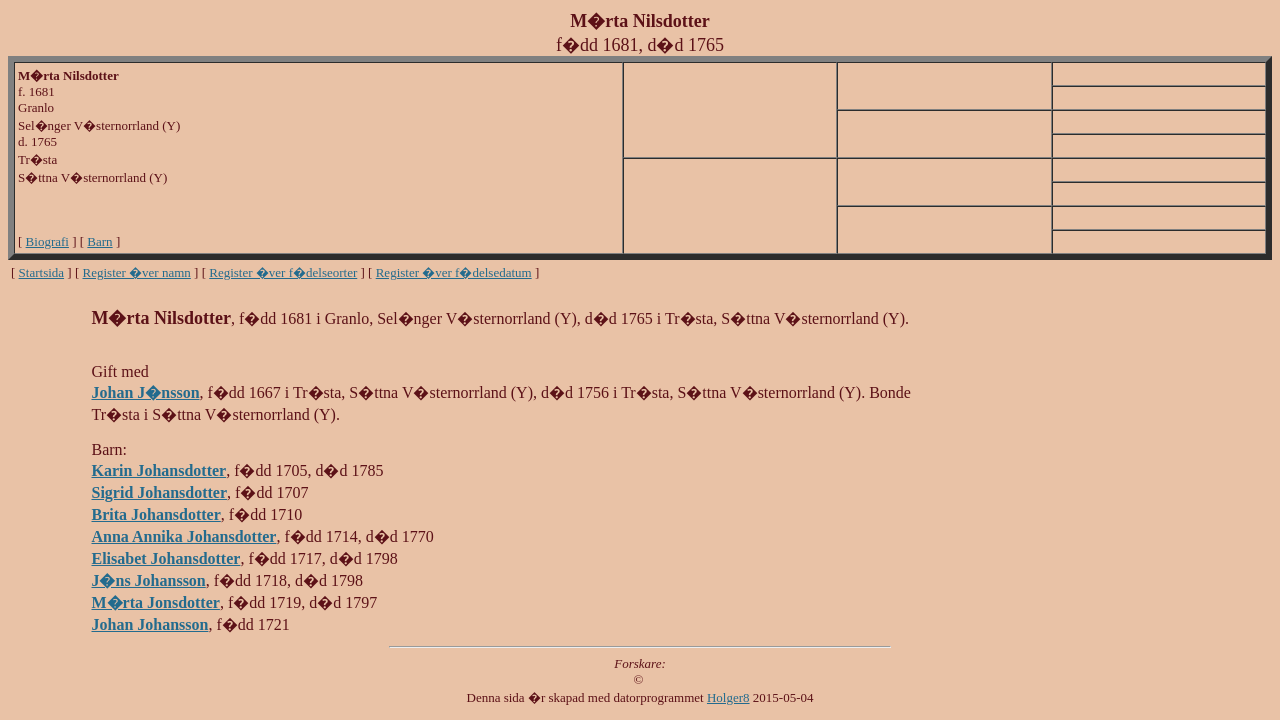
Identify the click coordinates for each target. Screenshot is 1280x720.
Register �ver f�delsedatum (454, 272)
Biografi (47, 241)
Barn (99, 241)
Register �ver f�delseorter (283, 272)
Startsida (42, 272)
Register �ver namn (137, 272)
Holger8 (728, 697)
